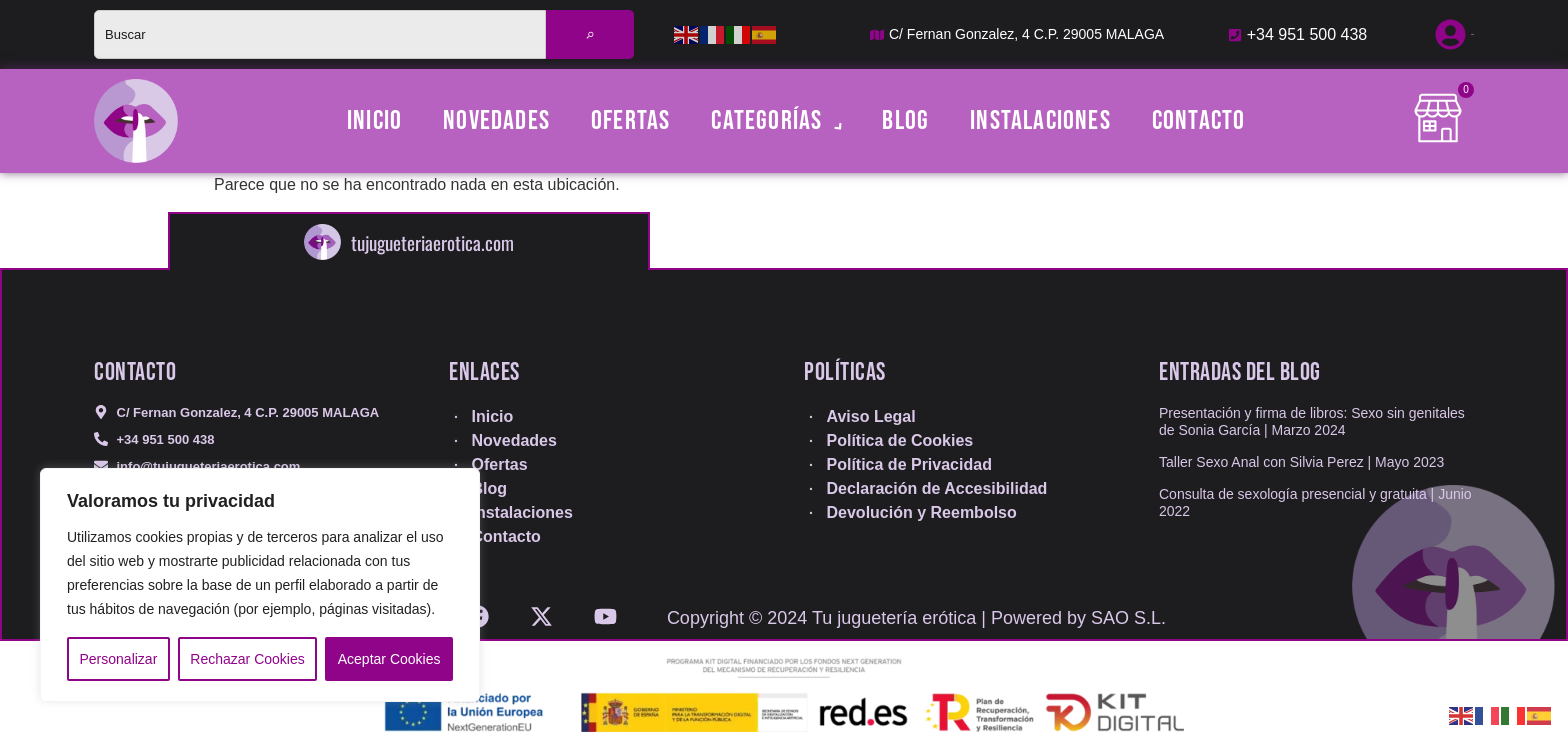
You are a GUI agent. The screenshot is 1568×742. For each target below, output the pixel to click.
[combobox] (320, 34)
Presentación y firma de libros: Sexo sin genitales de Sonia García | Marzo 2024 (1312, 421)
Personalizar (119, 659)
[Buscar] (590, 34)
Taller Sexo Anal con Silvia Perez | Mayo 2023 (1301, 462)
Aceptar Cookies (389, 659)
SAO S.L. (1128, 618)
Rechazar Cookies (247, 659)
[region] (260, 585)
